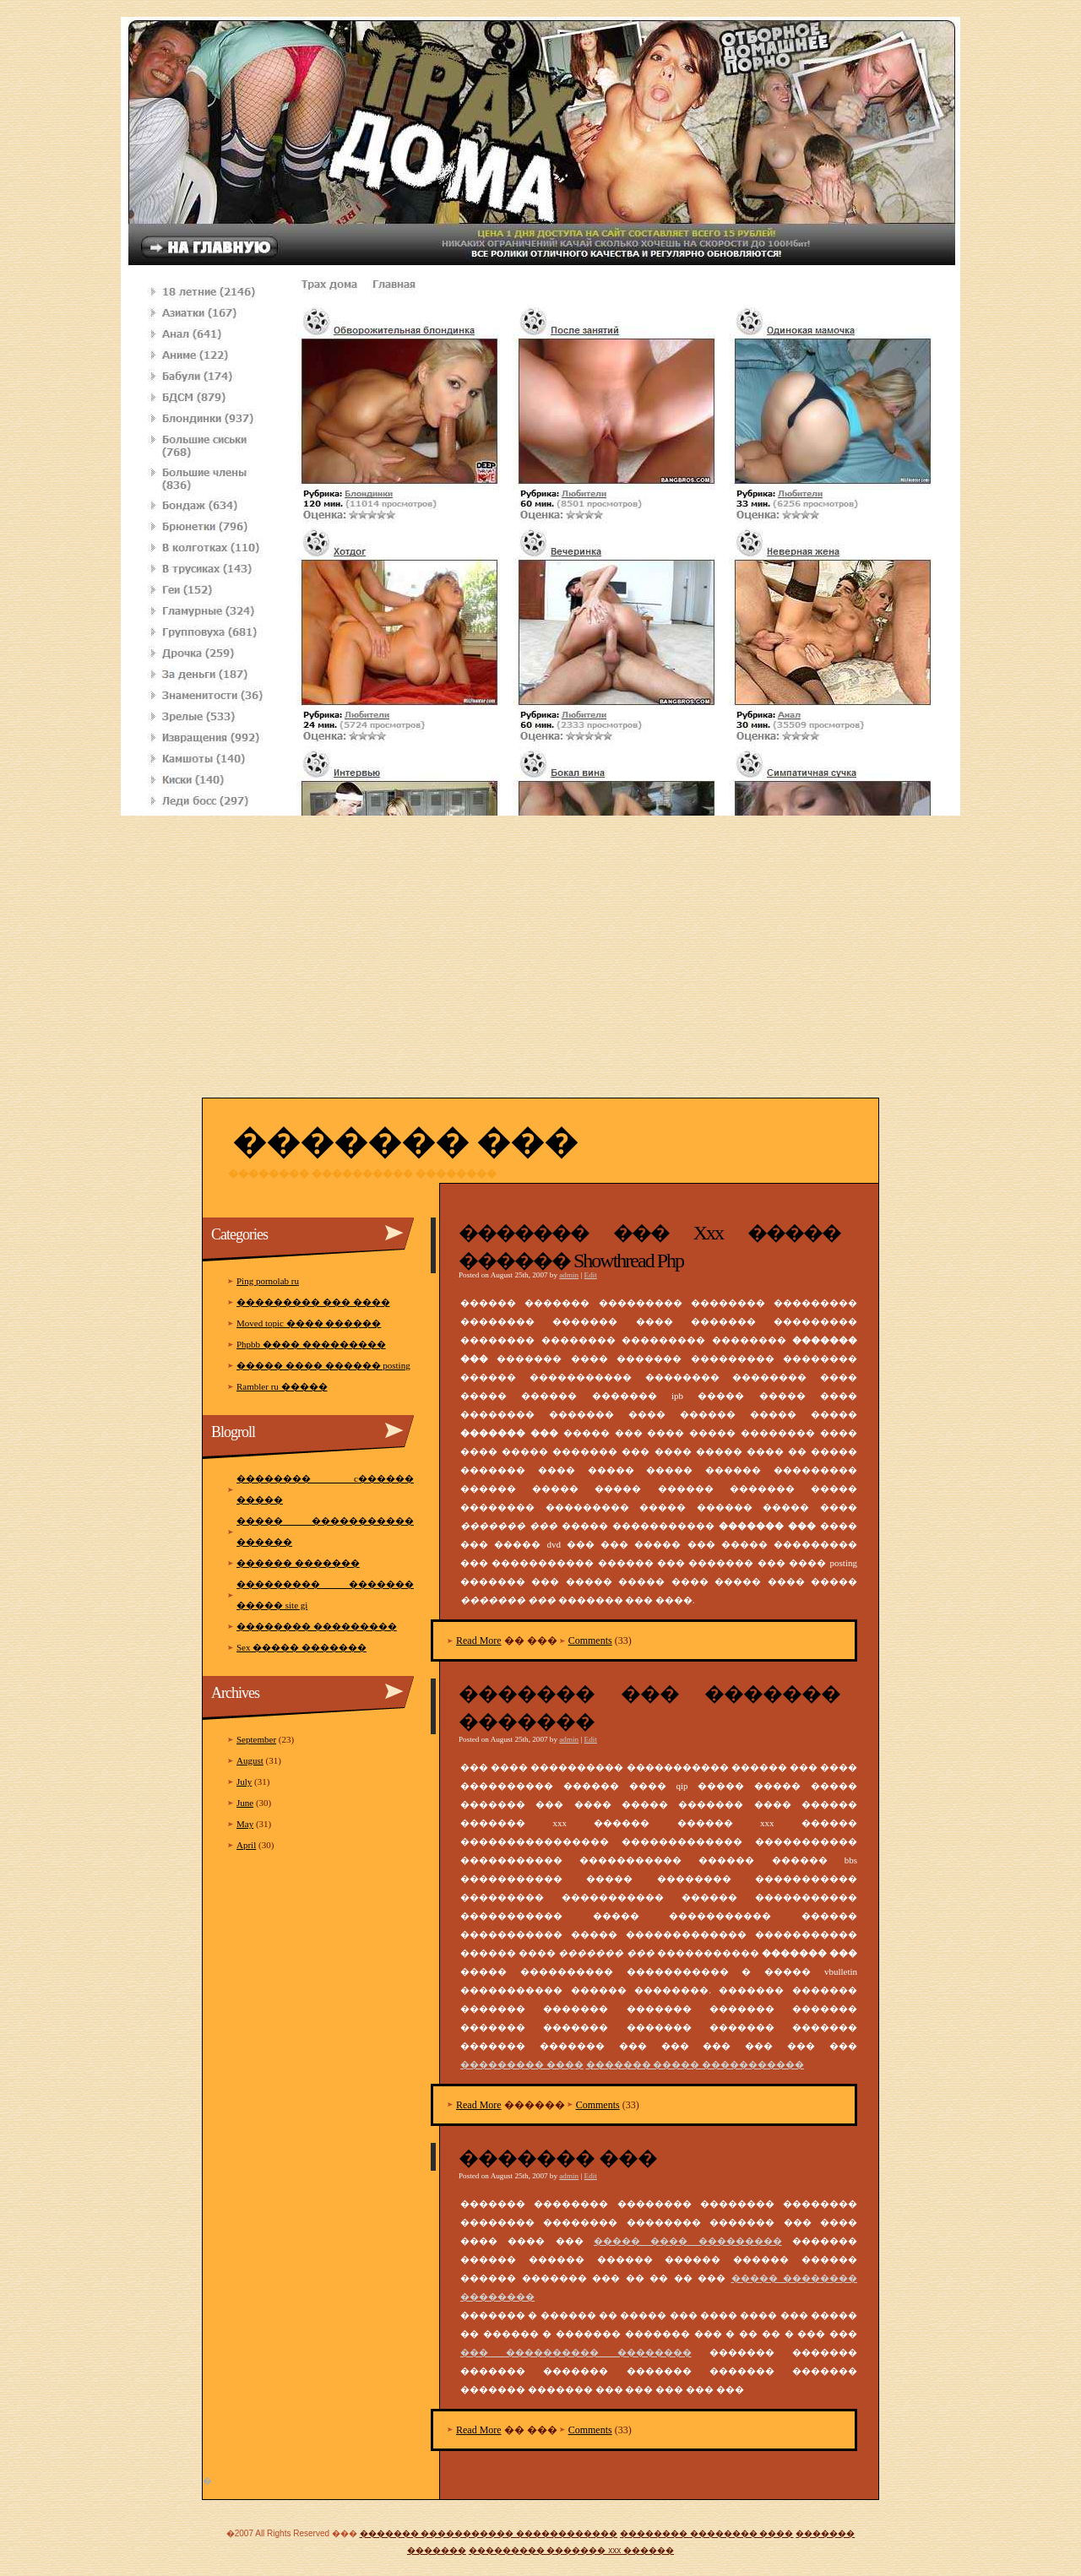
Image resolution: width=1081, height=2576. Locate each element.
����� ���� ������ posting (323, 1365)
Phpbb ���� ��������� (311, 1344)
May (244, 1824)
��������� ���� (522, 2064)
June (244, 1803)
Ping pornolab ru (267, 1281)
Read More (479, 1640)
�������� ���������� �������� (362, 1174)
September (256, 1739)
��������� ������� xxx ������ (571, 2550)
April (246, 1845)
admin (569, 1275)
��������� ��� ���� (313, 1302)
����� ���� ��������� (688, 2241)
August (249, 1760)
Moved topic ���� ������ (308, 1323)
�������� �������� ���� (707, 2533)
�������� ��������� (316, 1626)
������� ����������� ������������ (489, 2533)
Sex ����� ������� (301, 1647)
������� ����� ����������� (695, 2064)
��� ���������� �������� (576, 2352)
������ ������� (298, 1563)
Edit (590, 1275)
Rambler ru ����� (282, 1386)
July (244, 1781)
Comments (590, 1640)
